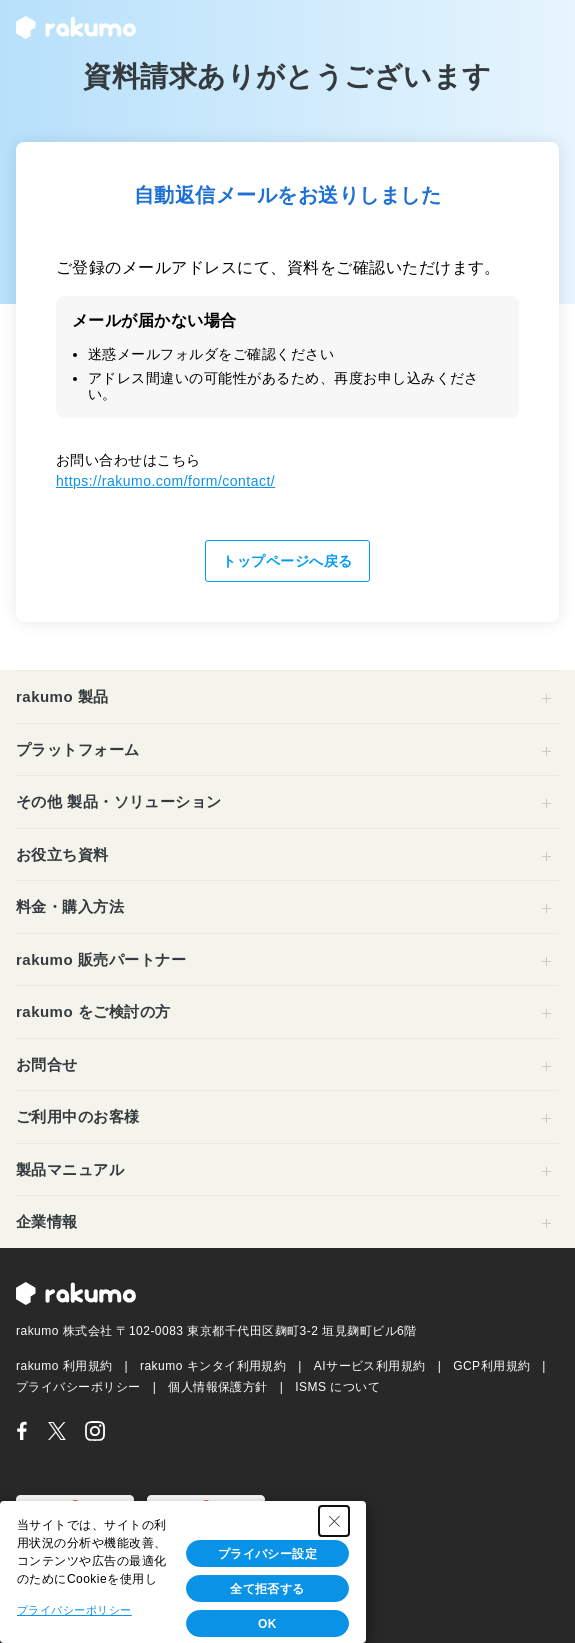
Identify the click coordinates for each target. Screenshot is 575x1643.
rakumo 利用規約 (64, 1366)
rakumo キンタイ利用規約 (213, 1366)
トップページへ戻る (287, 561)
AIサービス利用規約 (370, 1366)
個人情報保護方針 (218, 1387)
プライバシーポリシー (78, 1387)
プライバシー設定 (268, 1554)
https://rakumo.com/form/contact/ (165, 481)
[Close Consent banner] (334, 1521)
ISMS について (337, 1387)
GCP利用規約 (491, 1366)
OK (267, 1624)
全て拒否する (267, 1589)
